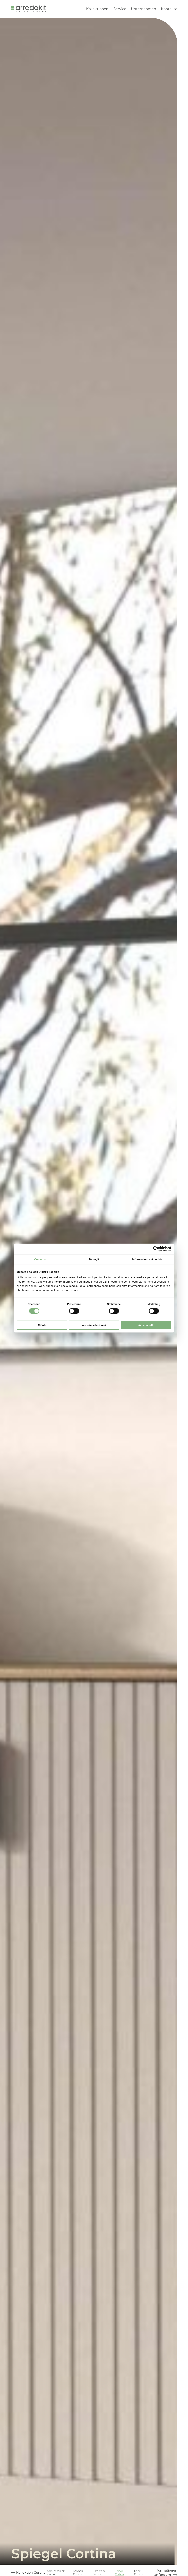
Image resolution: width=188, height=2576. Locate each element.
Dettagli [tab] (94, 1259)
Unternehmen (143, 9)
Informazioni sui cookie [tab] (147, 1259)
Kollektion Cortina (30, 2573)
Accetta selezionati (94, 1325)
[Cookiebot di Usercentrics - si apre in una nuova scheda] (155, 1248)
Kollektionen (97, 9)
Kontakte (169, 9)
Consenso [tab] (40, 1259)
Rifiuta (42, 1325)
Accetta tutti (146, 1325)
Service (119, 9)
